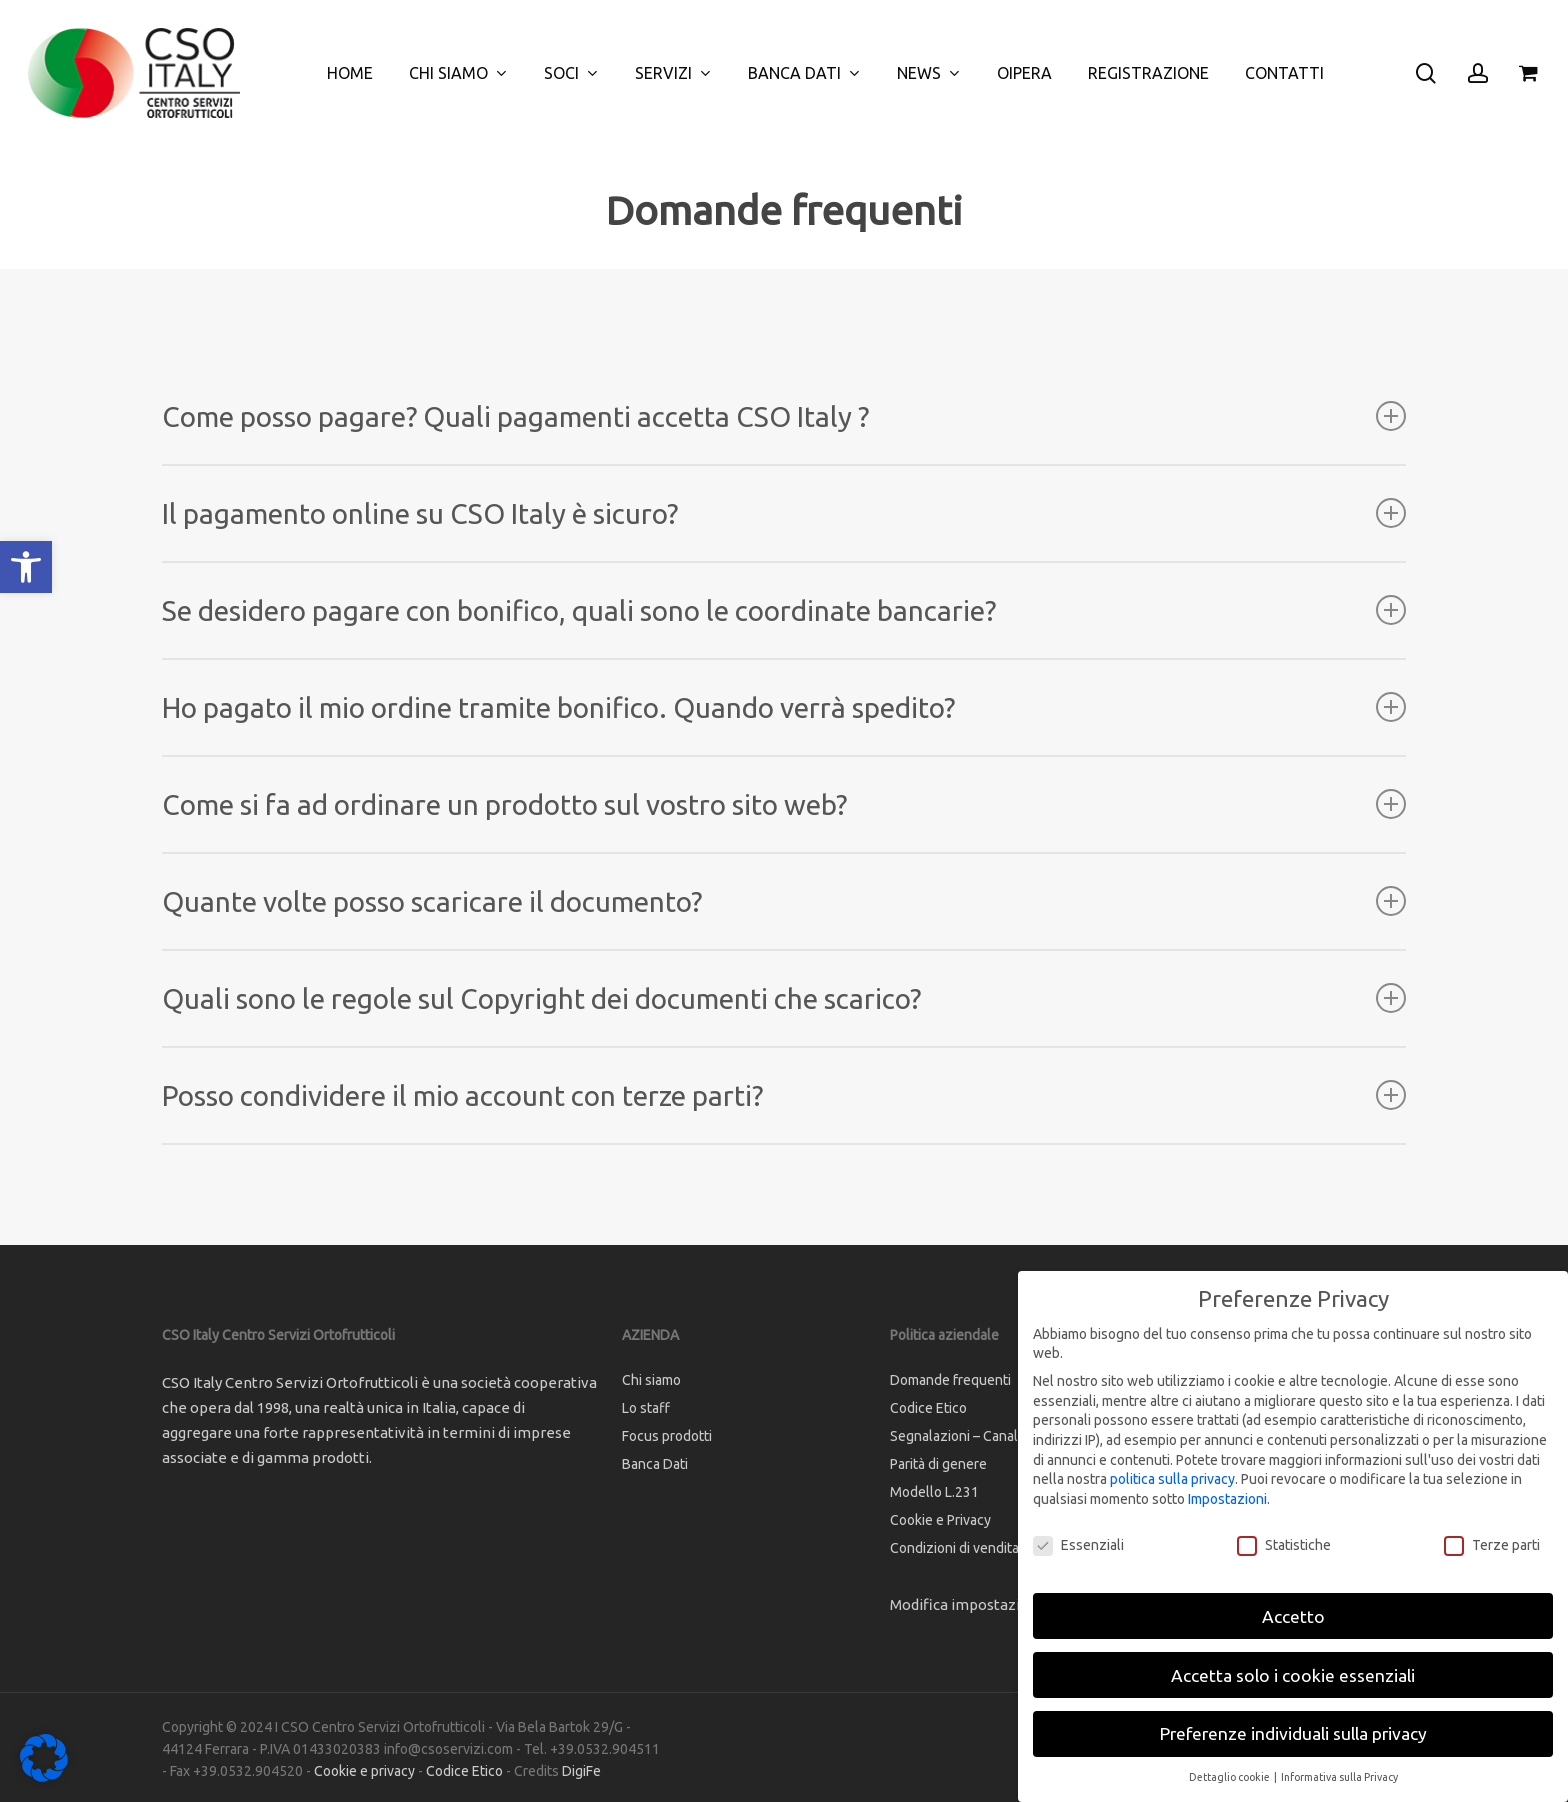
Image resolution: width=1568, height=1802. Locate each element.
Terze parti (1492, 1545)
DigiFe (581, 1771)
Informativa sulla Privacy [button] (1339, 1777)
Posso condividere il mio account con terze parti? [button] (784, 1095)
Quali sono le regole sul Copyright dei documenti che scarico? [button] (784, 998)
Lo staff (646, 1408)
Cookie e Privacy (940, 1520)
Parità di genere (938, 1464)
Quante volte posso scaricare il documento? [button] (784, 901)
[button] (26, 567)
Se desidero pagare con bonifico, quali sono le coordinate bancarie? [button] (784, 610)
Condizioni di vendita (954, 1548)
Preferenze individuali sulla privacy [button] (1293, 1733)
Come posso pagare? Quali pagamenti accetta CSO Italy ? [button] (784, 416)
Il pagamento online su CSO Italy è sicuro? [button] (784, 513)
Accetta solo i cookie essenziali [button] (1293, 1675)
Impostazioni (1227, 1499)
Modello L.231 (934, 1492)
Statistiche (1284, 1545)
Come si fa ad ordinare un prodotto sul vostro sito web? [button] (784, 804)
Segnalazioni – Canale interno (982, 1436)
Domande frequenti (950, 1380)
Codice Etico (928, 1408)
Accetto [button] (1293, 1616)
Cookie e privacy (364, 1771)
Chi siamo (651, 1380)
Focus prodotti (667, 1436)
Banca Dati (655, 1464)
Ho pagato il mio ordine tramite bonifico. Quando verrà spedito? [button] (784, 707)
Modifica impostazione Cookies (997, 1604)
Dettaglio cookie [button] (1230, 1777)
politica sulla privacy (1172, 1479)
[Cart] (1529, 73)
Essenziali (1078, 1545)
